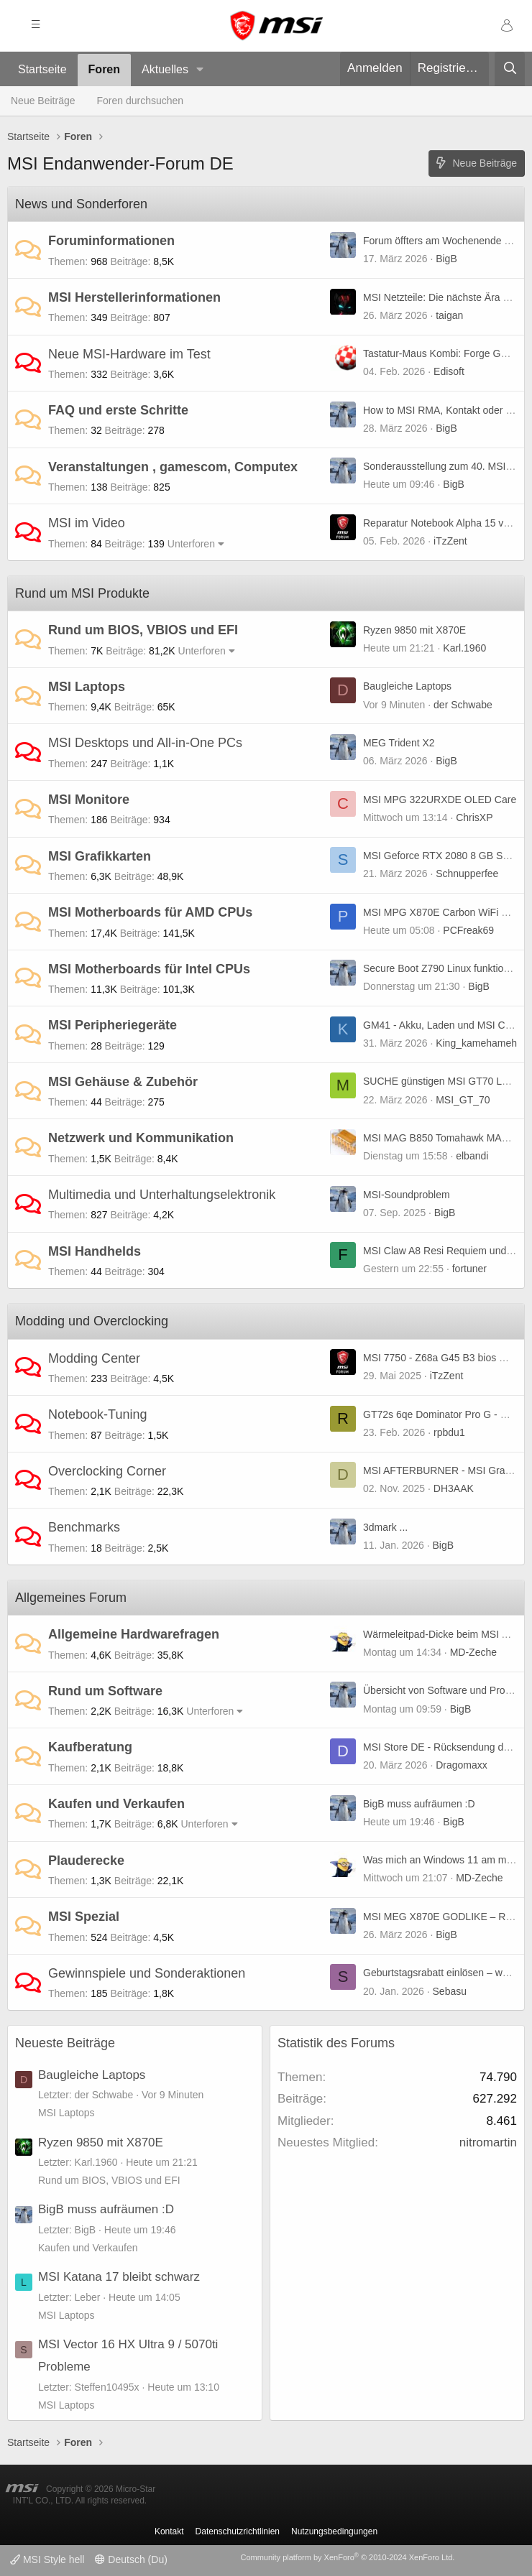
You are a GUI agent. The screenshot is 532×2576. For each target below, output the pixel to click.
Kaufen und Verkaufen (116, 1804)
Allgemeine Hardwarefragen (133, 1634)
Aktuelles (165, 69)
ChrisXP (474, 817)
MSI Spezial (83, 1916)
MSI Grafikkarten (99, 856)
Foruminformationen (111, 240)
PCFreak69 (468, 930)
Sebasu (450, 1991)
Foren (104, 69)
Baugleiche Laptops (407, 686)
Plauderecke (86, 1860)
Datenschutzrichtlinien (238, 2531)
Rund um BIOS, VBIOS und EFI (143, 630)
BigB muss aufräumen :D (419, 1804)
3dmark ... (385, 1527)
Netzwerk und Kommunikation (141, 1138)
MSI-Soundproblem (406, 1194)
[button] (200, 70)
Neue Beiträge (43, 100)
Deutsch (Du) (131, 2559)
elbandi (472, 1156)
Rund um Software (105, 1691)
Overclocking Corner (107, 1471)
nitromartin (488, 2142)
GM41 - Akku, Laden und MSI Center (445, 1025)
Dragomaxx (461, 1765)
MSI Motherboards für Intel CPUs (149, 969)
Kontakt (169, 2531)
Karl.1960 (464, 648)
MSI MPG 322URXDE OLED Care (439, 799)
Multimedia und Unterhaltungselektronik (161, 1194)
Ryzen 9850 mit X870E (414, 630)
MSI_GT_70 (463, 1100)
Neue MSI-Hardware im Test (129, 354)
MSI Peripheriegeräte (112, 1025)
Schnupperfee (467, 873)
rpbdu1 (449, 1432)
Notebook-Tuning (97, 1414)
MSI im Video (86, 523)
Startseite (42, 69)
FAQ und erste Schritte (118, 410)
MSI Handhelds (94, 1251)
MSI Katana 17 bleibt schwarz (119, 2277)
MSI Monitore (88, 799)
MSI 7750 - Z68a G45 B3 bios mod (440, 1357)
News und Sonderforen (81, 204)
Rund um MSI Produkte (82, 593)
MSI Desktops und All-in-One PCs (145, 743)
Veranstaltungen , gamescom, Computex (173, 467)
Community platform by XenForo (347, 2557)
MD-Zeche (473, 1652)
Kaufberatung (90, 1747)
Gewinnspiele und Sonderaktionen (146, 1973)
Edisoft (449, 371)
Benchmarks (84, 1527)
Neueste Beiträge (65, 2043)
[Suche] (510, 69)
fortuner (469, 1268)
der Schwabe (463, 704)
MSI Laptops (86, 687)
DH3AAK (454, 1488)
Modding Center (94, 1358)
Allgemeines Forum (71, 1597)
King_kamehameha (479, 1043)
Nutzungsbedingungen (334, 2531)
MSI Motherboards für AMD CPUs (150, 912)
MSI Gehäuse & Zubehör (123, 1082)
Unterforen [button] (191, 544)
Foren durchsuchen (140, 100)
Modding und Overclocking (91, 1321)
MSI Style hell (47, 2559)
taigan (449, 315)
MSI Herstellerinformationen (134, 297)
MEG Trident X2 (399, 743)
